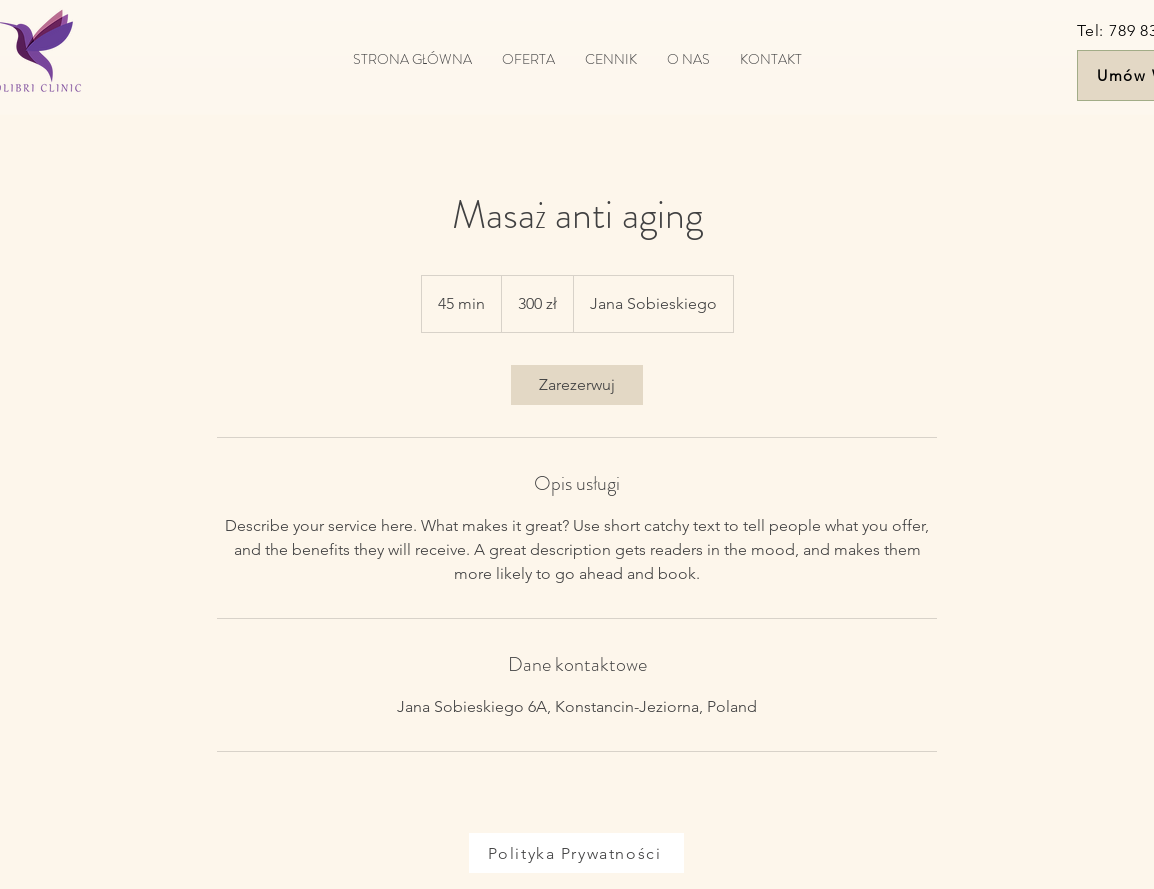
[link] (577, 385)
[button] (528, 59)
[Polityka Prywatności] (576, 853)
